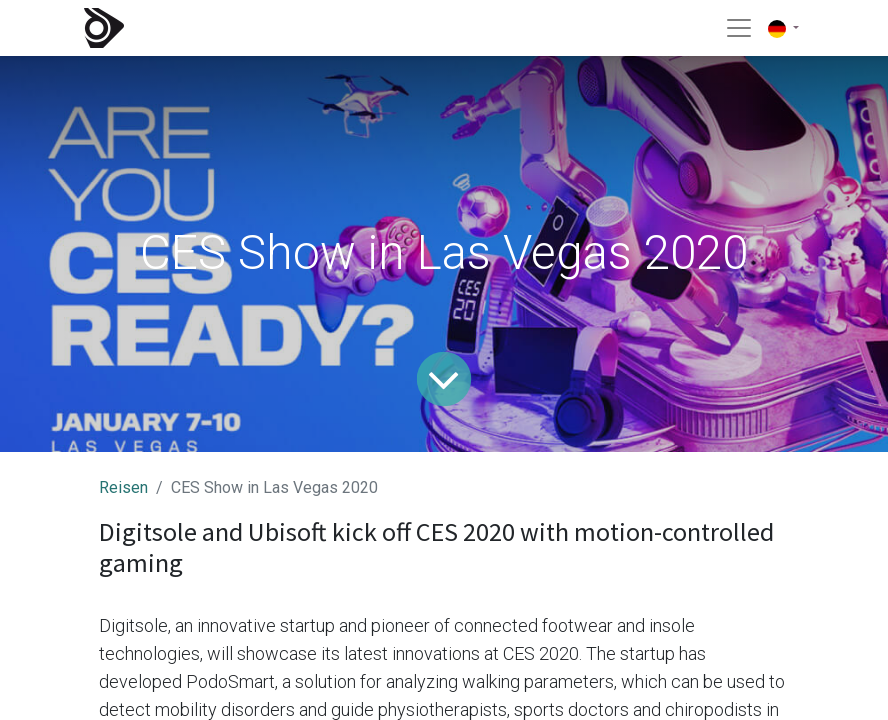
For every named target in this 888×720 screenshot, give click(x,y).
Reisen (123, 487)
